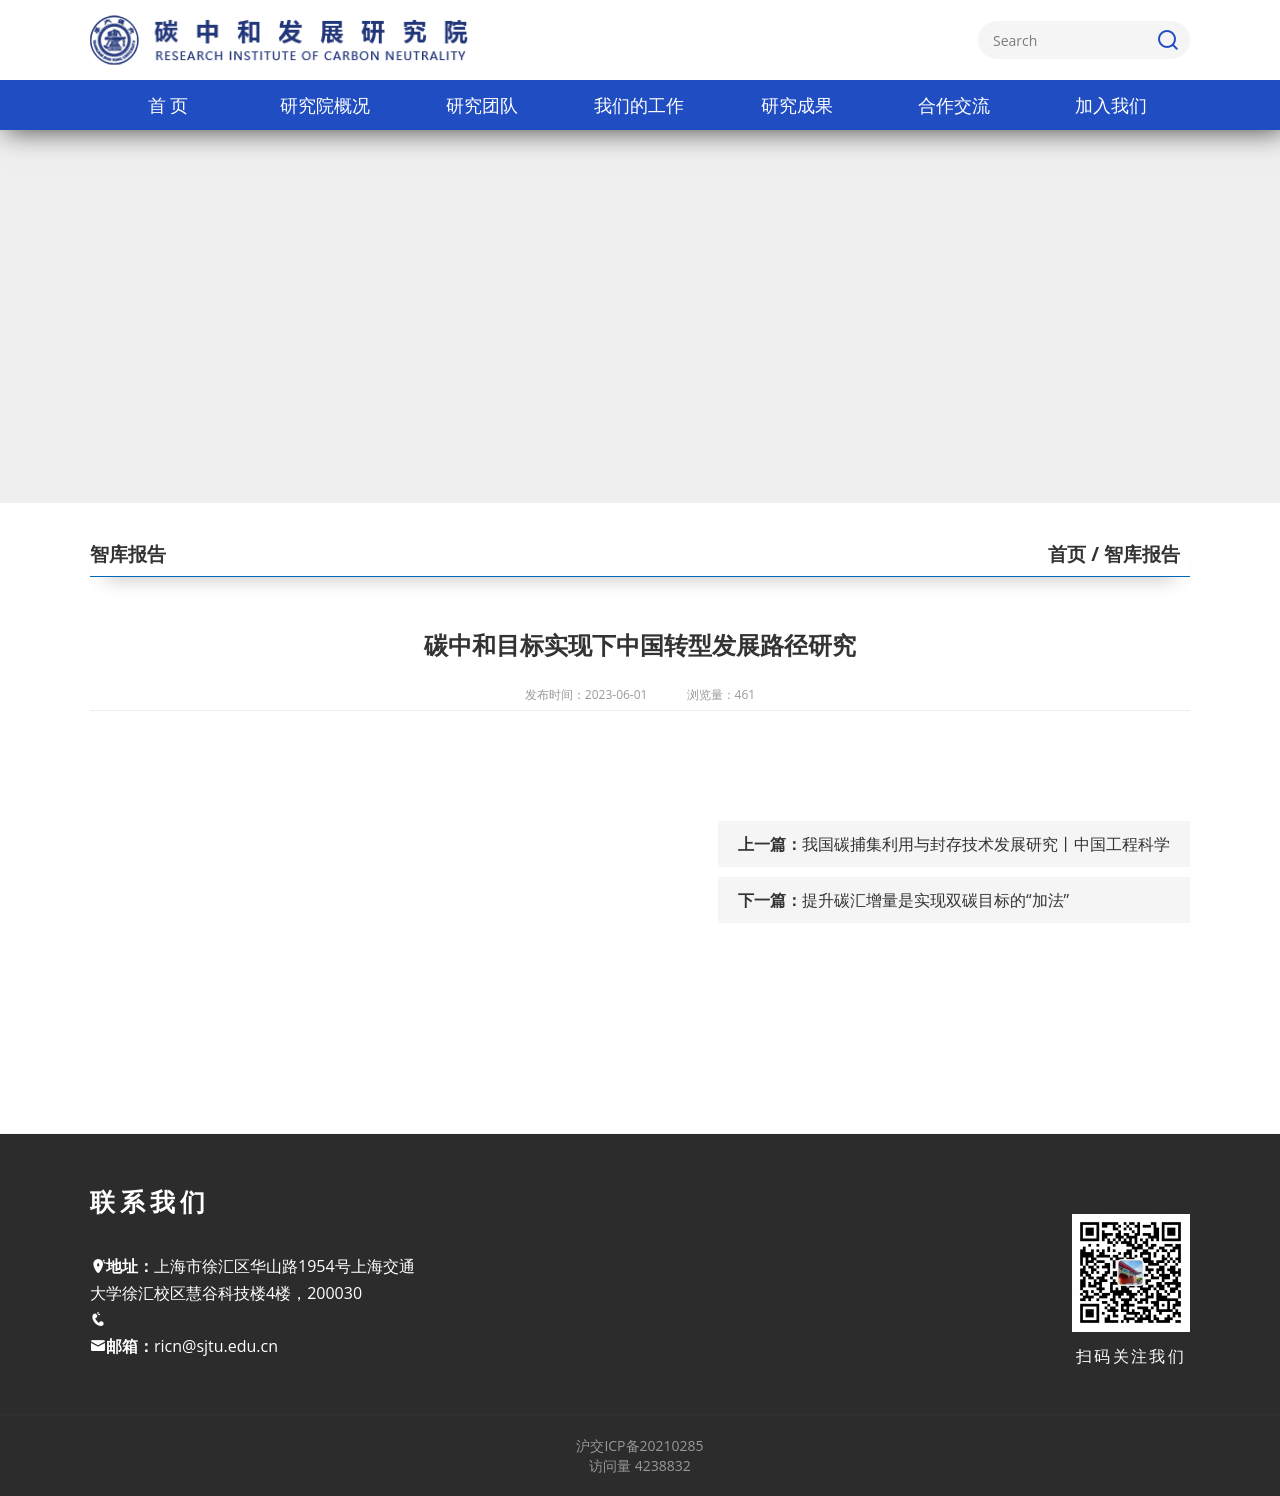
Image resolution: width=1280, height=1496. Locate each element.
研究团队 (482, 105)
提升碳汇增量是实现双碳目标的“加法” (935, 900)
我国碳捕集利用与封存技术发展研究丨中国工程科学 (986, 844)
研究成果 (797, 105)
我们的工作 (639, 105)
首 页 (168, 105)
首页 (1067, 554)
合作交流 (954, 105)
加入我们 (1111, 105)
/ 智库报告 (1133, 554)
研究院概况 (325, 105)
